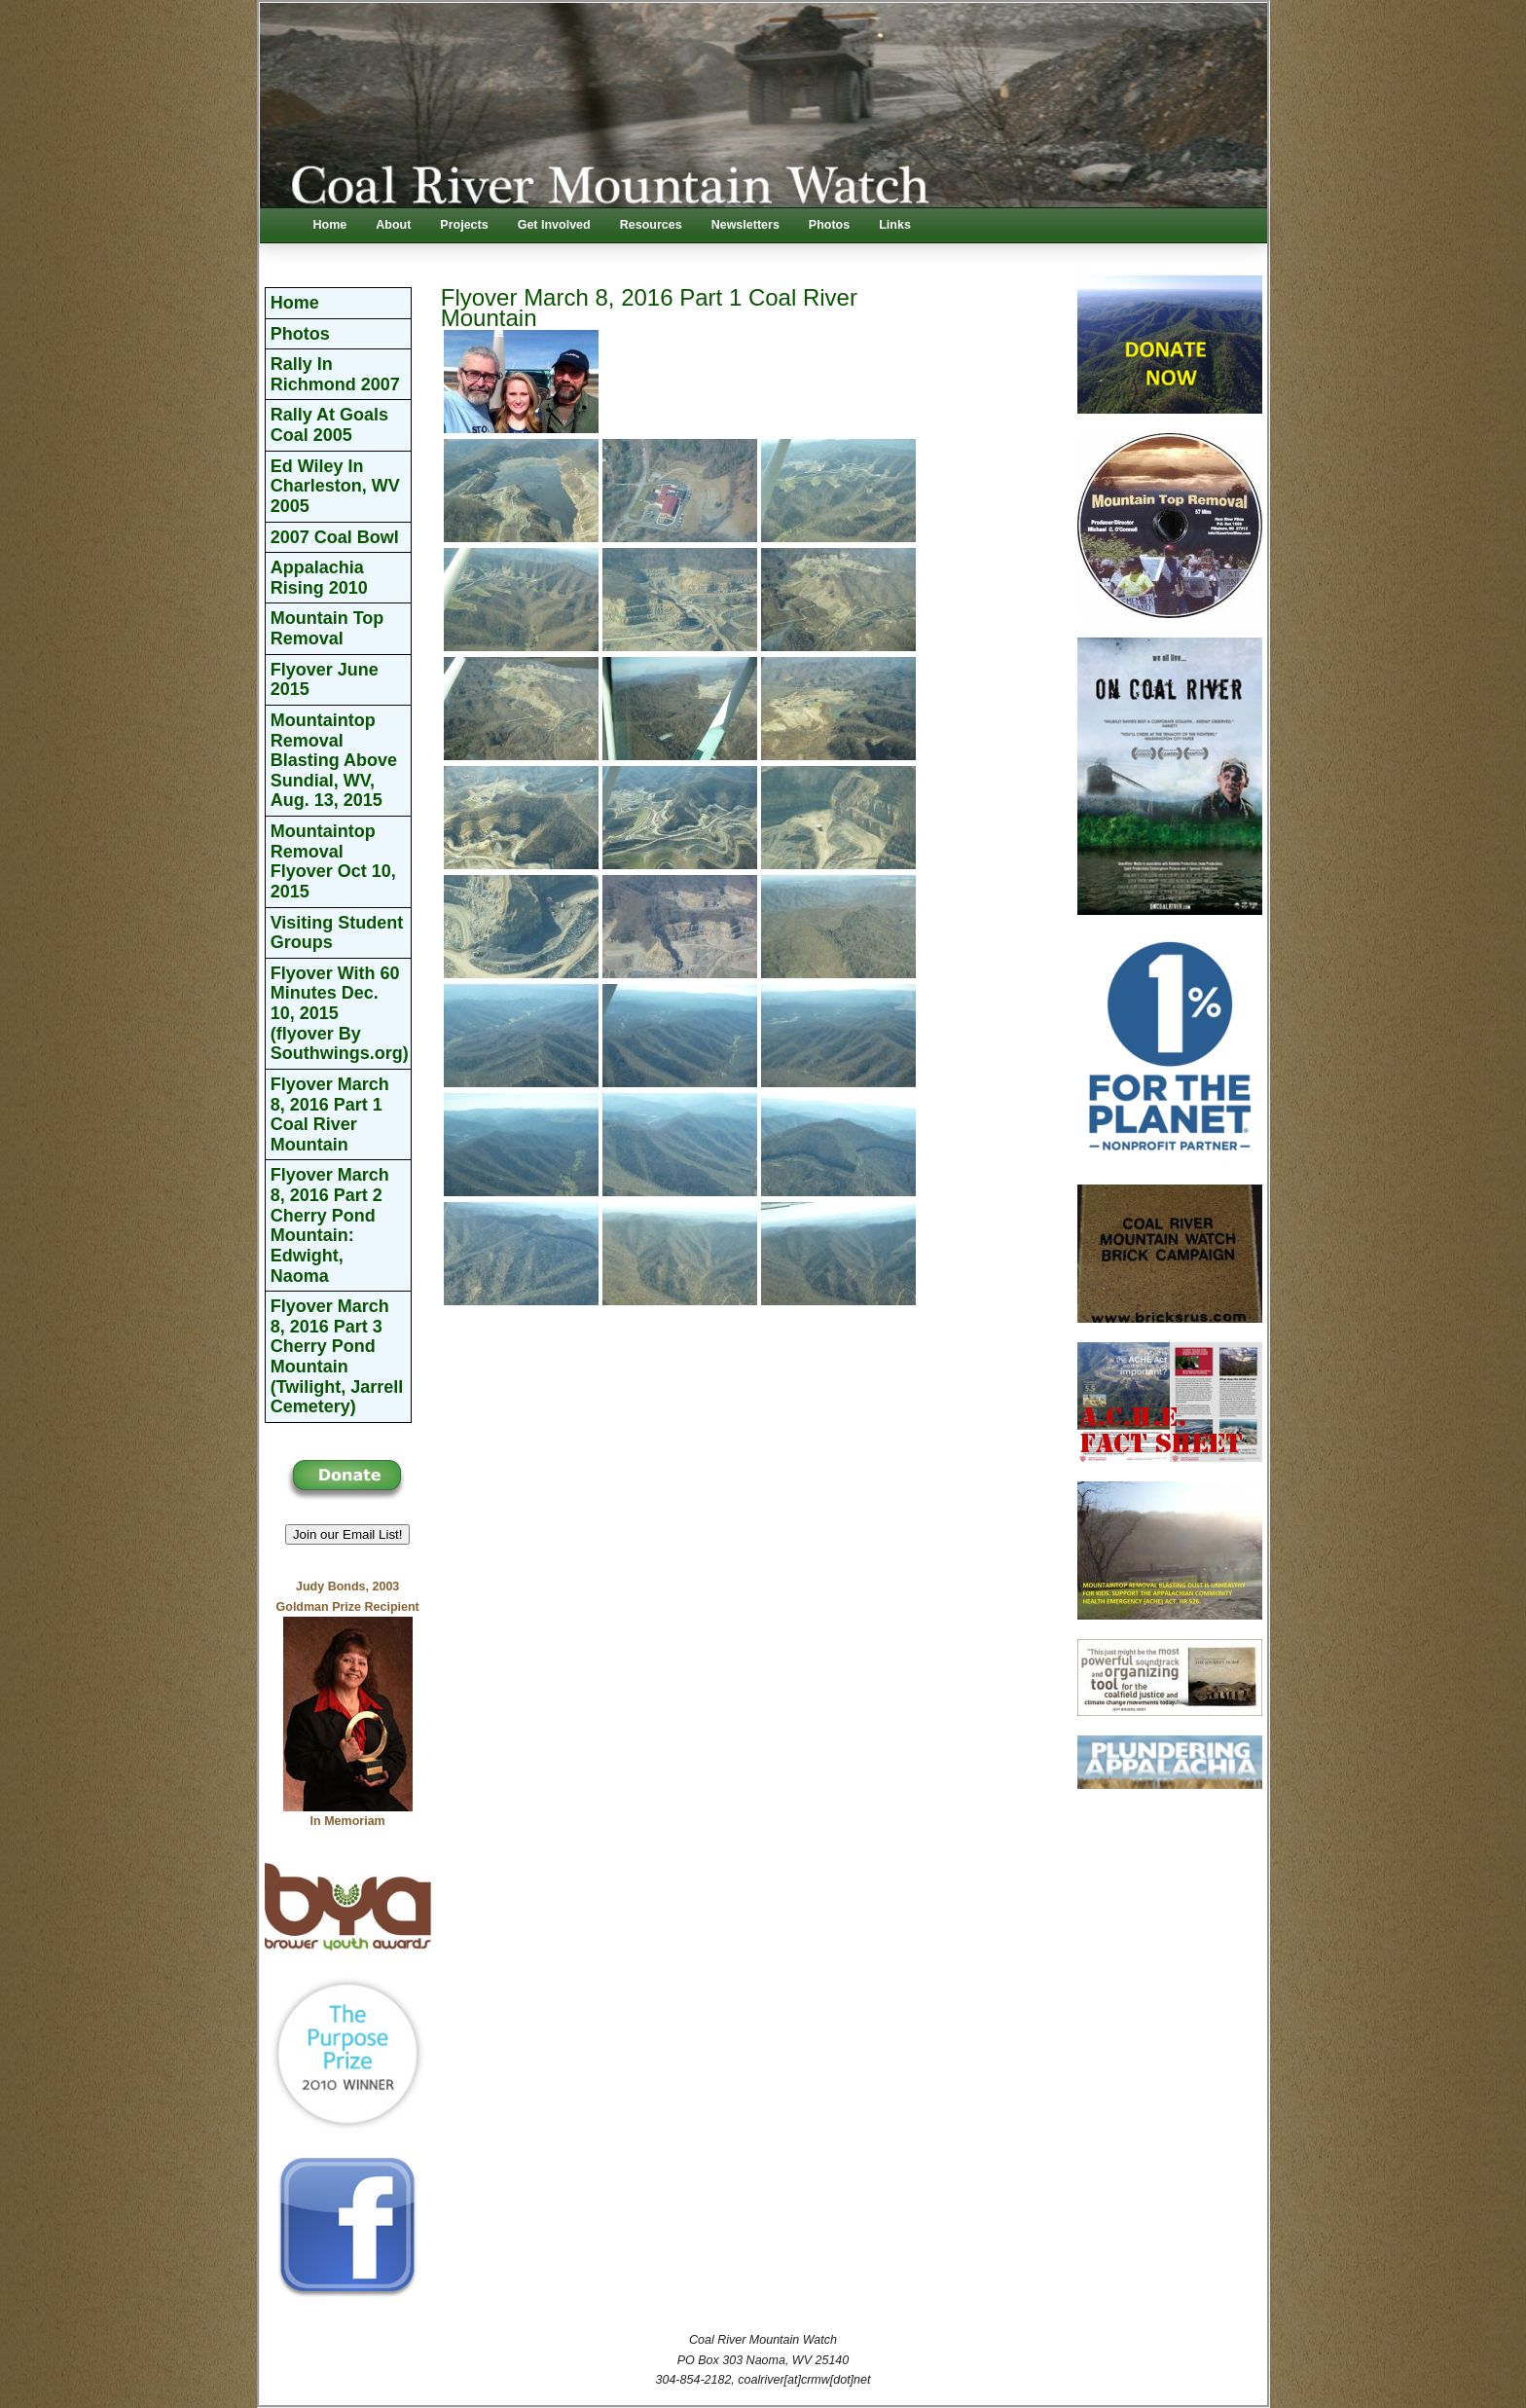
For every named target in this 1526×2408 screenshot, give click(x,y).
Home (330, 225)
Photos (829, 225)
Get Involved (554, 225)
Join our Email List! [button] (348, 1534)
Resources (651, 225)
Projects (464, 225)
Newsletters (745, 225)
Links (895, 225)
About (393, 225)
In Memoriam (347, 1821)
